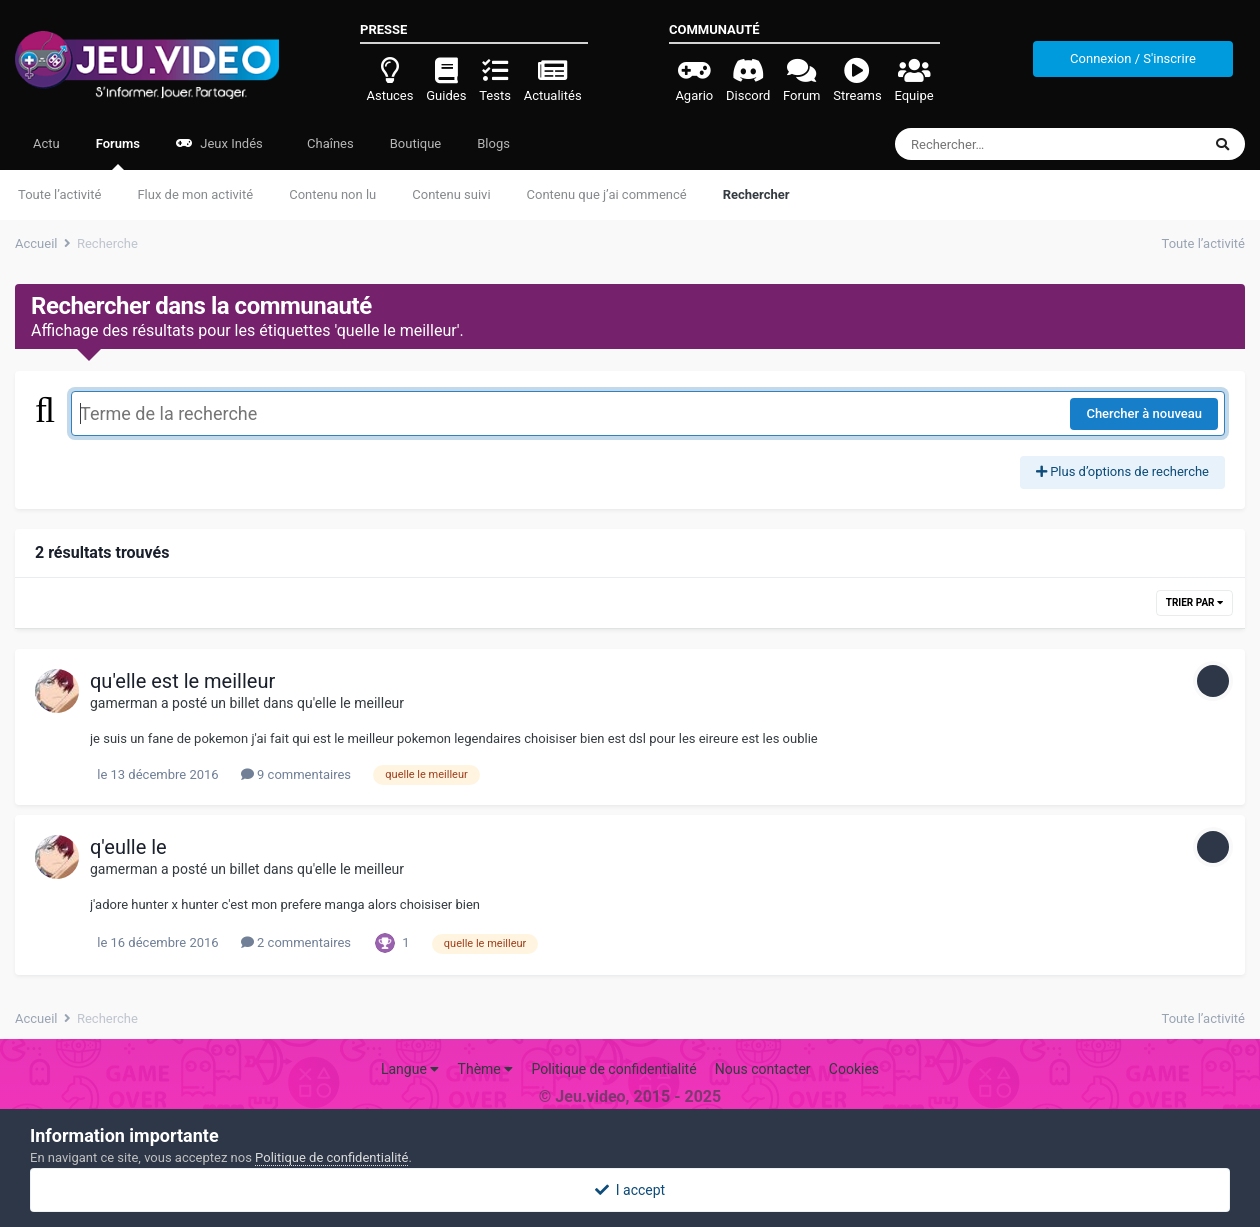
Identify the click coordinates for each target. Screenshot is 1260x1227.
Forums (118, 153)
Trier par (1194, 602)
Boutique (416, 143)
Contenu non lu (332, 194)
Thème (486, 1069)
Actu (46, 143)
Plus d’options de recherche (1122, 471)
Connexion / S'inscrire (1133, 58)
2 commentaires (296, 942)
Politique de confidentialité (613, 1069)
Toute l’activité (59, 194)
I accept (630, 1190)
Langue (410, 1069)
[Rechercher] (993, 144)
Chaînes (329, 143)
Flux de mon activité (195, 194)
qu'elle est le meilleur (182, 681)
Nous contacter (763, 1069)
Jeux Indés (219, 143)
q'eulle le (128, 847)
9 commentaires (296, 774)
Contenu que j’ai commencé (607, 194)
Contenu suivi (451, 194)
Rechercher (756, 194)
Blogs (493, 143)
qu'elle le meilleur (350, 703)
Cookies (854, 1069)
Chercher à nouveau (1144, 413)
